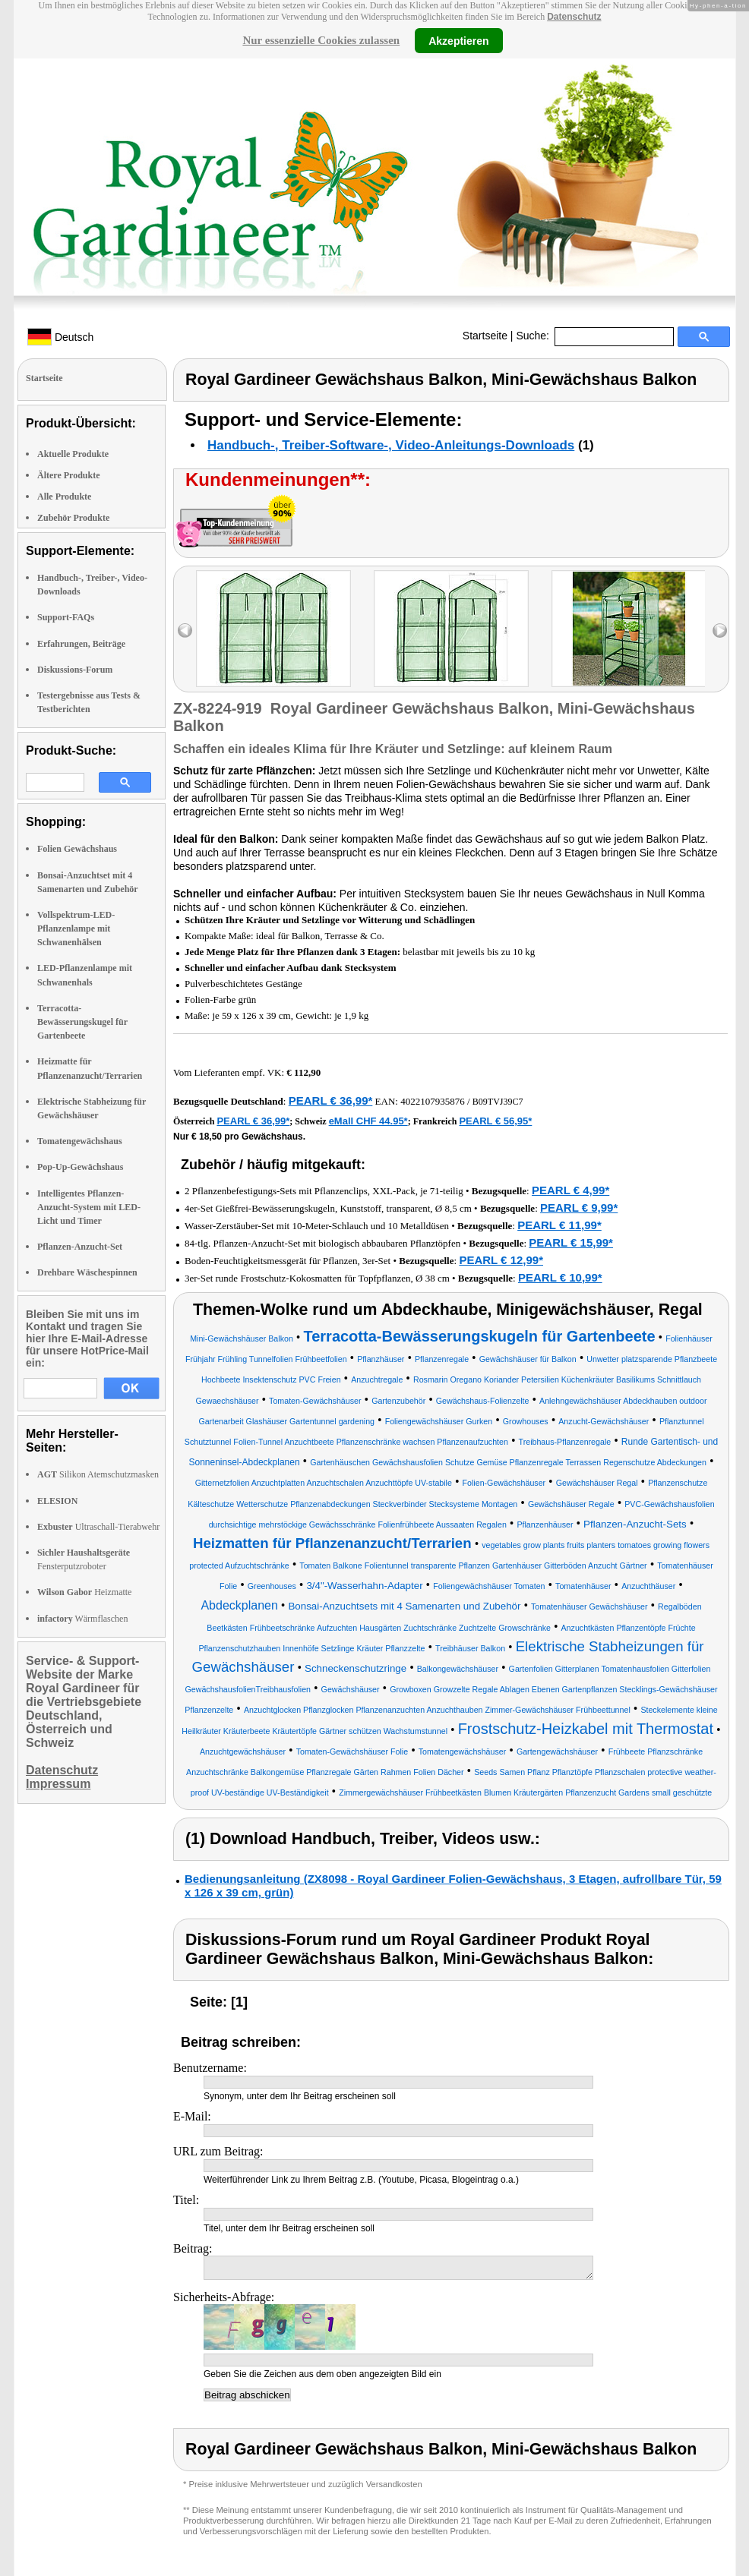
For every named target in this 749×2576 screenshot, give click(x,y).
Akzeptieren (458, 40)
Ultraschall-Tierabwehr (98, 1526)
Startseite (485, 335)
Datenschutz (574, 16)
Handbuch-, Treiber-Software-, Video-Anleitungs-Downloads (390, 445)
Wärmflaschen (82, 1618)
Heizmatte (84, 1592)
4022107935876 (432, 1101)
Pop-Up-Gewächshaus (80, 1167)
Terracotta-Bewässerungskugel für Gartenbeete (82, 1022)
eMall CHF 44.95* (368, 1121)
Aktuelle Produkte (73, 454)
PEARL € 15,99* (571, 1242)
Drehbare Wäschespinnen (87, 1272)
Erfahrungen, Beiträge (81, 643)
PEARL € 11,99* (559, 1225)
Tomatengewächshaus (79, 1141)
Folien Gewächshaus (77, 848)
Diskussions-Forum (74, 669)
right (720, 630)
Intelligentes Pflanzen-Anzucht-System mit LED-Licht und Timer (89, 1207)
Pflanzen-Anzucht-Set (79, 1246)
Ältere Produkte (68, 475)
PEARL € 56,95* (495, 1121)
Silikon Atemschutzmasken (98, 1474)
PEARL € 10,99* (560, 1277)
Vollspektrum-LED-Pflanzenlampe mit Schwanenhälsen (76, 928)
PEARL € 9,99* (579, 1207)
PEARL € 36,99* (331, 1100)
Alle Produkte (64, 496)
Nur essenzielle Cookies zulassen (321, 40)
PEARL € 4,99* (570, 1190)
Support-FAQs (65, 617)
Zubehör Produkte (73, 517)
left (185, 630)
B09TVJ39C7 (497, 1101)
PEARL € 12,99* (501, 1259)
